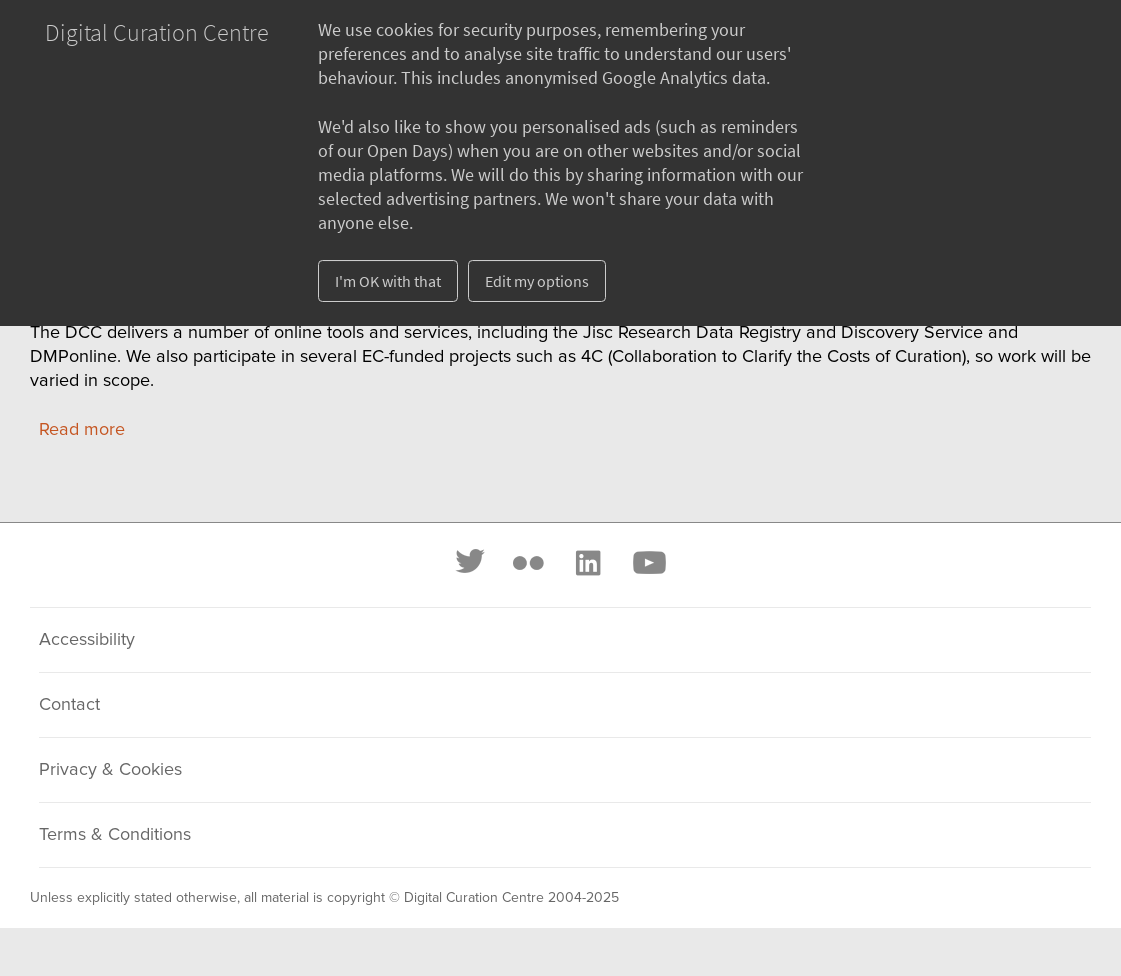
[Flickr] (528, 563)
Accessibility (87, 640)
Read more (82, 430)
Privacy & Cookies (110, 770)
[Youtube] (648, 563)
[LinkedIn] (587, 563)
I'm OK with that (388, 281)
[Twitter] (471, 563)
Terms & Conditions (115, 835)
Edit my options (537, 281)
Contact (69, 705)
